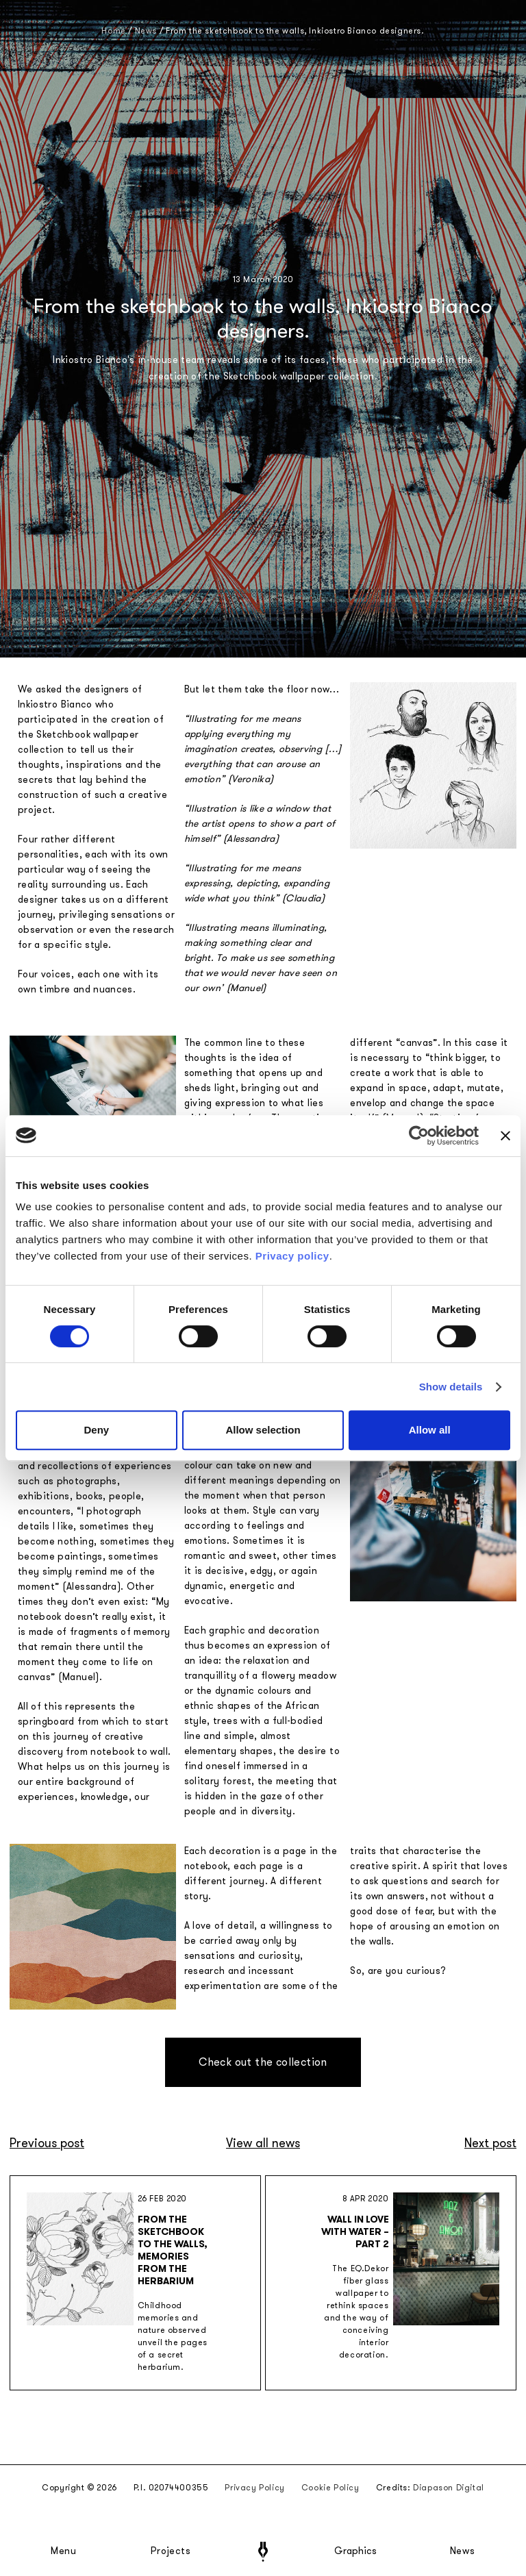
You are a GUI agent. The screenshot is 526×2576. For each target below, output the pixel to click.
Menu (64, 2551)
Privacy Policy (254, 2487)
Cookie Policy (330, 2487)
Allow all (430, 1430)
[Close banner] (505, 1135)
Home (113, 30)
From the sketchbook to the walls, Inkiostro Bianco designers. (295, 30)
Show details (451, 1386)
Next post (490, 2143)
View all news (263, 2143)
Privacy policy (292, 1256)
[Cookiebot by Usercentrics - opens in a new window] (419, 1135)
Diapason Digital (448, 2487)
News (462, 2551)
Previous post (47, 2143)
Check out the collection (263, 2062)
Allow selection (262, 1430)
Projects (170, 2551)
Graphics (355, 2551)
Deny (96, 1430)
